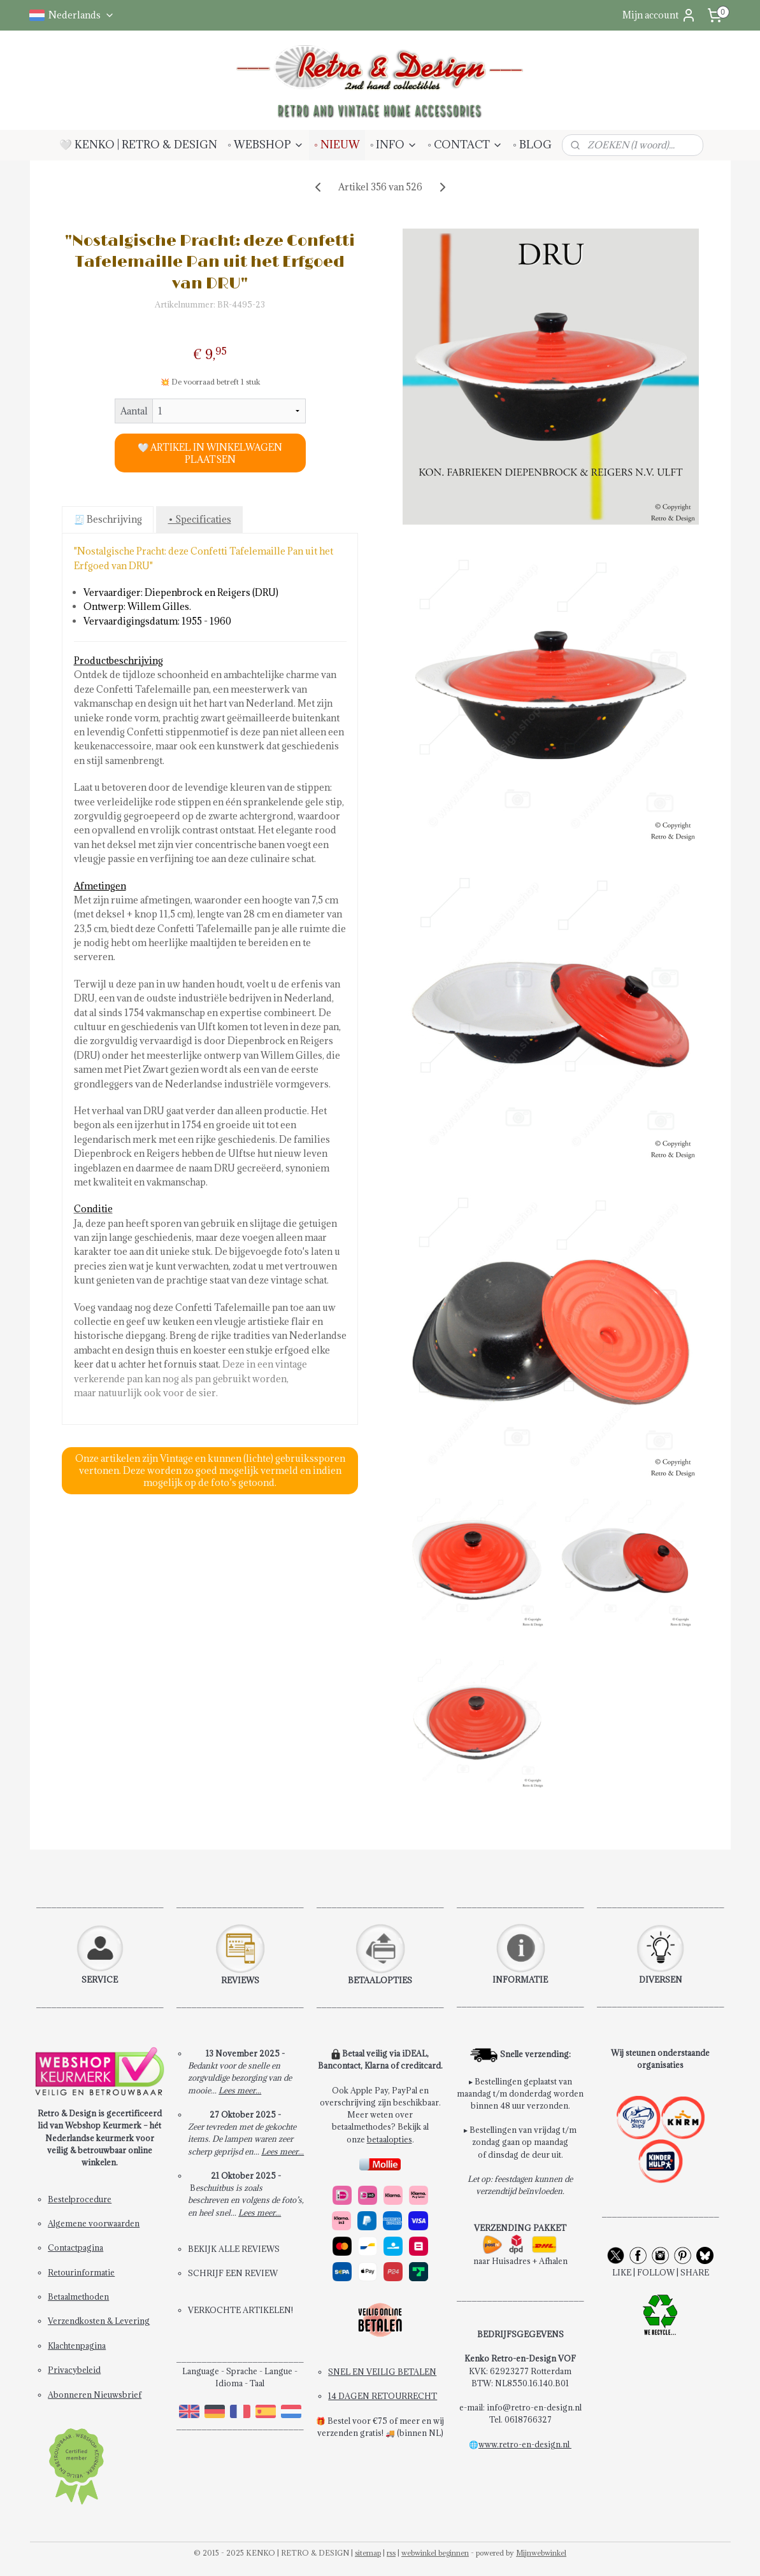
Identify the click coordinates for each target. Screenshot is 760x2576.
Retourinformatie (81, 2272)
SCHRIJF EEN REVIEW (233, 2273)
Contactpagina (75, 2247)
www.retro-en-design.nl (524, 2444)
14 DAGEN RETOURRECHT (382, 2396)
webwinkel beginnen (435, 2553)
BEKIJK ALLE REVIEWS (234, 2249)
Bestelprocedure (79, 2199)
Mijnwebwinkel (541, 2553)
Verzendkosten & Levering (99, 2321)
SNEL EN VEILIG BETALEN (382, 2372)
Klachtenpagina (77, 2345)
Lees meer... (240, 2090)
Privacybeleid (74, 2370)
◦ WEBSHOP (265, 145)
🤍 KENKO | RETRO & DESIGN (138, 145)
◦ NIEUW (337, 145)
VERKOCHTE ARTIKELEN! (240, 2310)
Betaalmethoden (78, 2296)
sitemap (368, 2553)
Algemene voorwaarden (94, 2223)
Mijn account (659, 15)
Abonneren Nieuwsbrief (94, 2394)
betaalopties (389, 2139)
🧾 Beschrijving (107, 519)
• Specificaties (199, 519)
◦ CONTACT (465, 145)
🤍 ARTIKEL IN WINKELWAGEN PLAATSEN (210, 453)
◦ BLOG (532, 145)
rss (391, 2553)
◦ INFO (394, 145)
